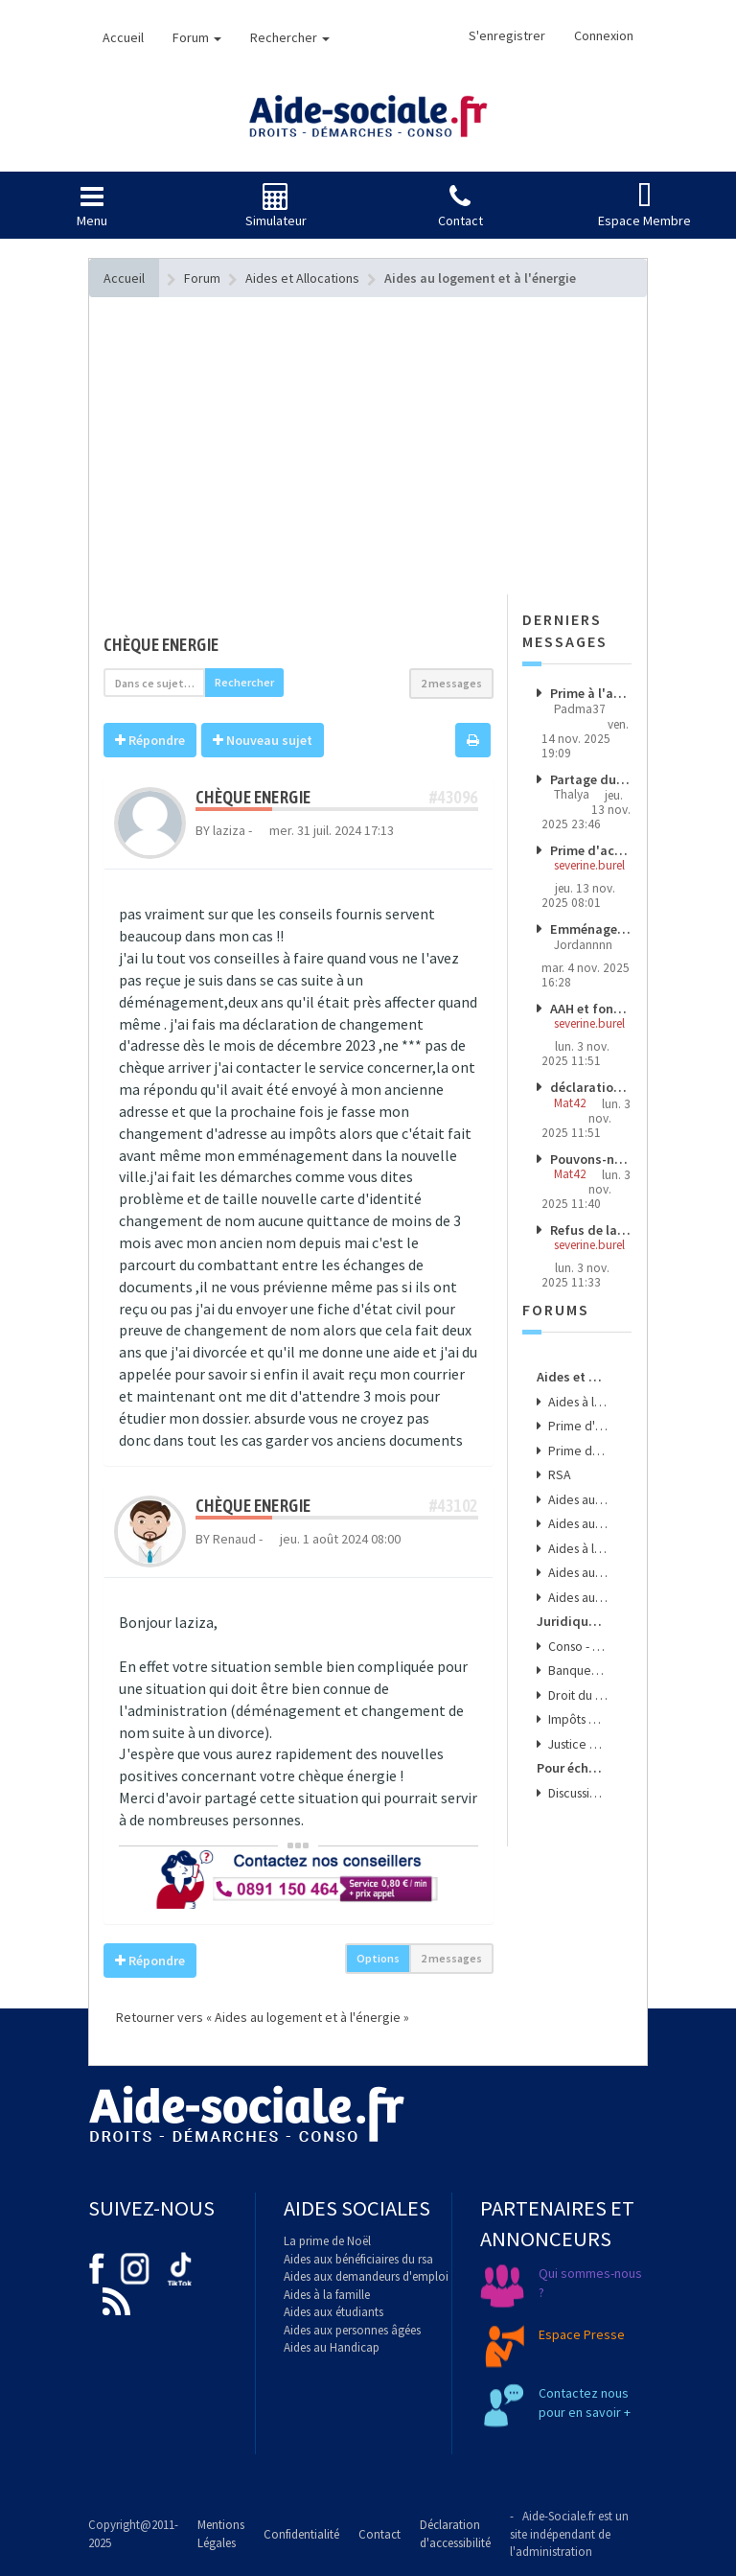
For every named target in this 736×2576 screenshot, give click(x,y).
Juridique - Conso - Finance (573, 1604)
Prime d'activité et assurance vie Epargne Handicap (589, 848)
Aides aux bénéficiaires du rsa (358, 2259)
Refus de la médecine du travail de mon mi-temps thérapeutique (589, 1224)
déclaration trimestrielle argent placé (589, 1083)
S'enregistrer (507, 35)
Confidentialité (301, 2534)
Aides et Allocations (573, 1369)
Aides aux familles (577, 1510)
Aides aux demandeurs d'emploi (366, 2276)
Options (378, 1958)
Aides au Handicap (332, 2347)
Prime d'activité (577, 1416)
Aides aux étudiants (333, 2312)
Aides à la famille (327, 2294)
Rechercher (290, 37)
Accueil (123, 37)
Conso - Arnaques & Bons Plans (577, 1628)
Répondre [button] (150, 740)
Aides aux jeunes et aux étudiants (577, 1557)
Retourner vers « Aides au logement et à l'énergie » (256, 2017)
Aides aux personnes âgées (352, 2330)
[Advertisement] (299, 484)
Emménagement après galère (589, 927)
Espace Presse (582, 2334)
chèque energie (161, 645)
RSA (557, 1463)
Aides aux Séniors (577, 1580)
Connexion (603, 35)
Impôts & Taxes (577, 1698)
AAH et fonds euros (589, 1004)
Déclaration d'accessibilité (455, 2534)
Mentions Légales (220, 2534)
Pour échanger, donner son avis (573, 1745)
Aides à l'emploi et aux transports (577, 1533)
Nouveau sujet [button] (262, 740)
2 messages (451, 683)
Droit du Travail (577, 1675)
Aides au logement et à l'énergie (577, 1486)
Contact (379, 2534)
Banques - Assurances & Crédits (577, 1651)
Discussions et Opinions (577, 1769)
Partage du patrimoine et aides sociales (589, 778)
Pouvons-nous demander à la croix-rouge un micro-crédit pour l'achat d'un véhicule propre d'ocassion (589, 1153)
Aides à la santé (577, 1392)
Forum (196, 37)
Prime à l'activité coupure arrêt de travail (589, 693)
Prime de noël (577, 1439)
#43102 (453, 1506)
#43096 (453, 797)
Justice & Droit (577, 1722)
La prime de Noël (327, 2241)
